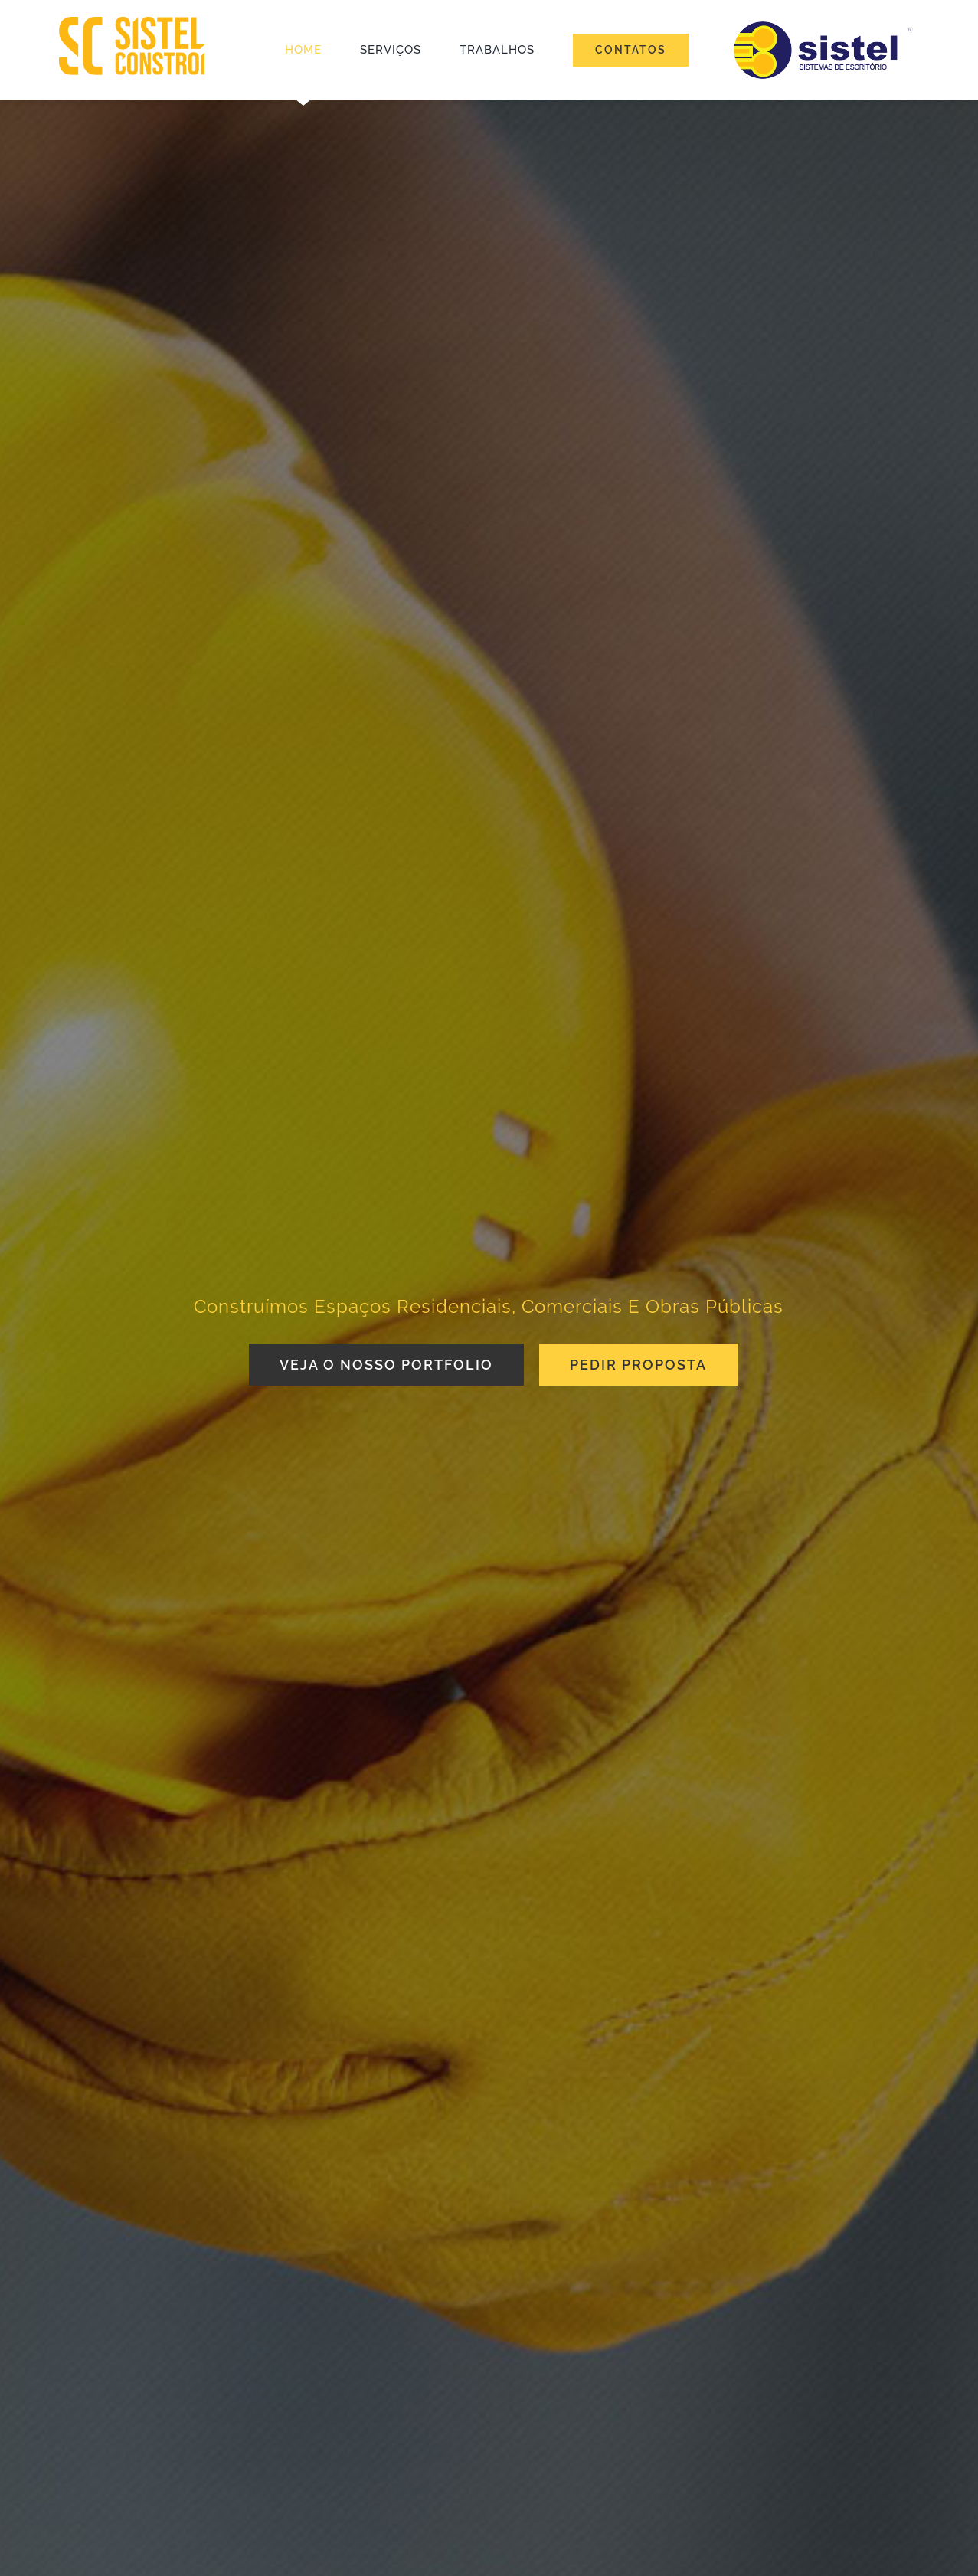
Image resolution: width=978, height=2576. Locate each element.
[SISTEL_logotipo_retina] (131, 22)
